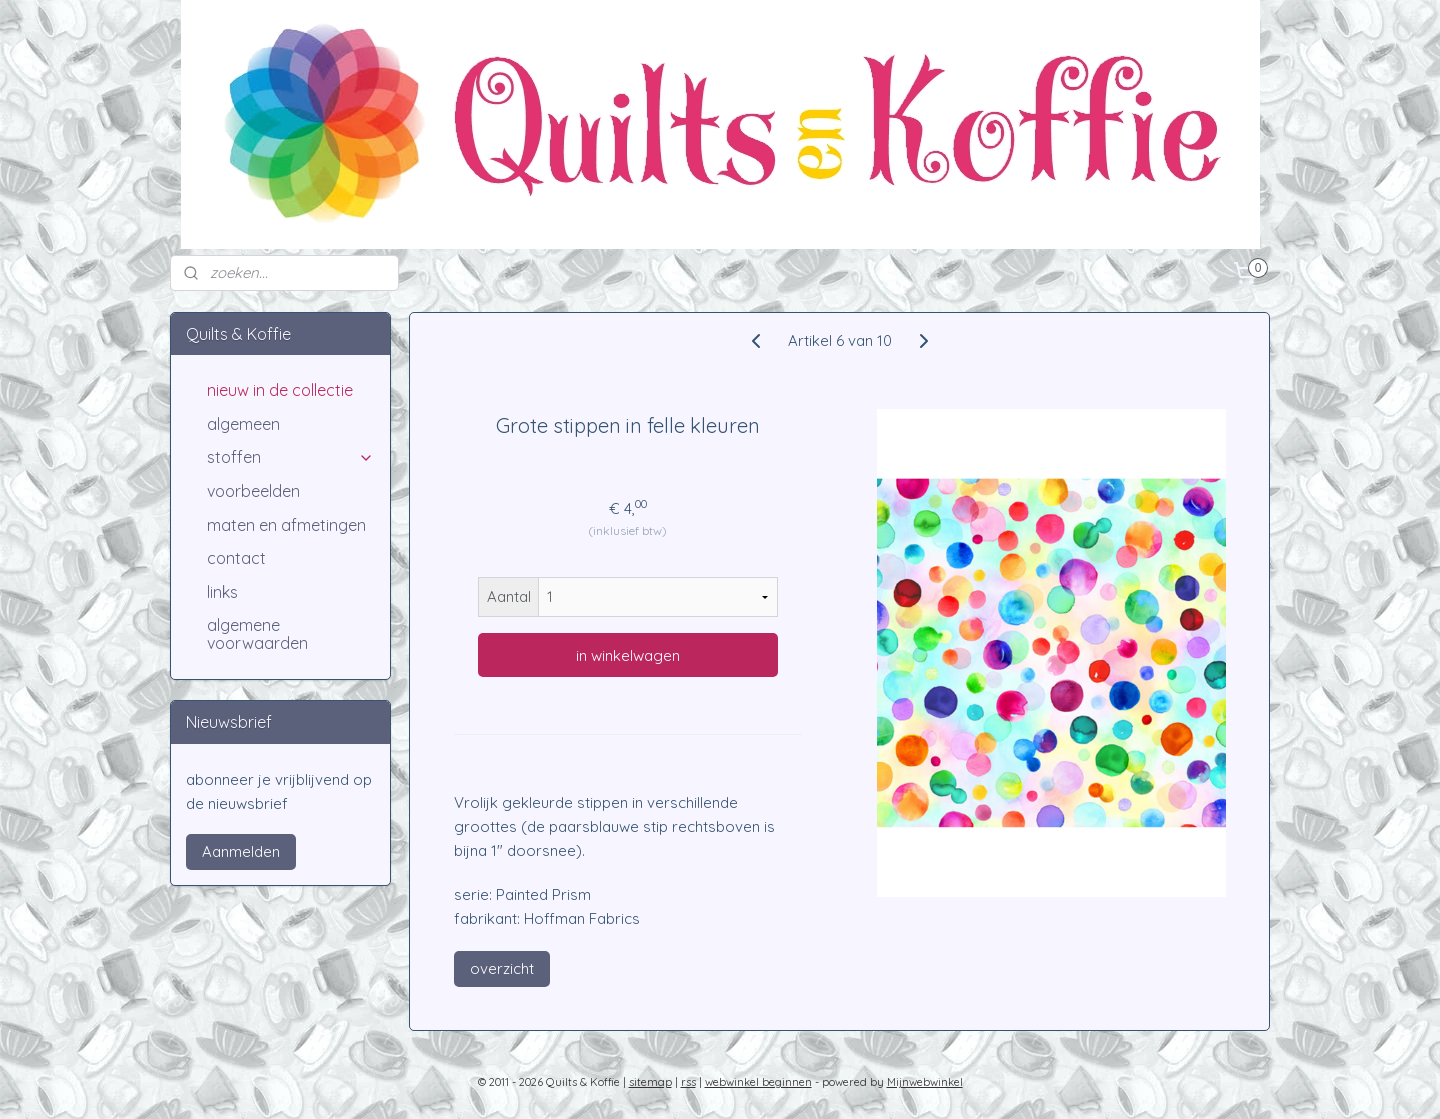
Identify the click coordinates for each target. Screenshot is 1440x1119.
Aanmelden (241, 851)
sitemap (650, 1082)
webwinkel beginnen (758, 1082)
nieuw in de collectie (280, 390)
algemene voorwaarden (257, 634)
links (222, 592)
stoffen (290, 457)
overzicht (502, 968)
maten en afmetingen (286, 525)
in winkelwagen (628, 655)
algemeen (243, 424)
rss (688, 1082)
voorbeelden (253, 491)
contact (236, 558)
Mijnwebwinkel (925, 1082)
